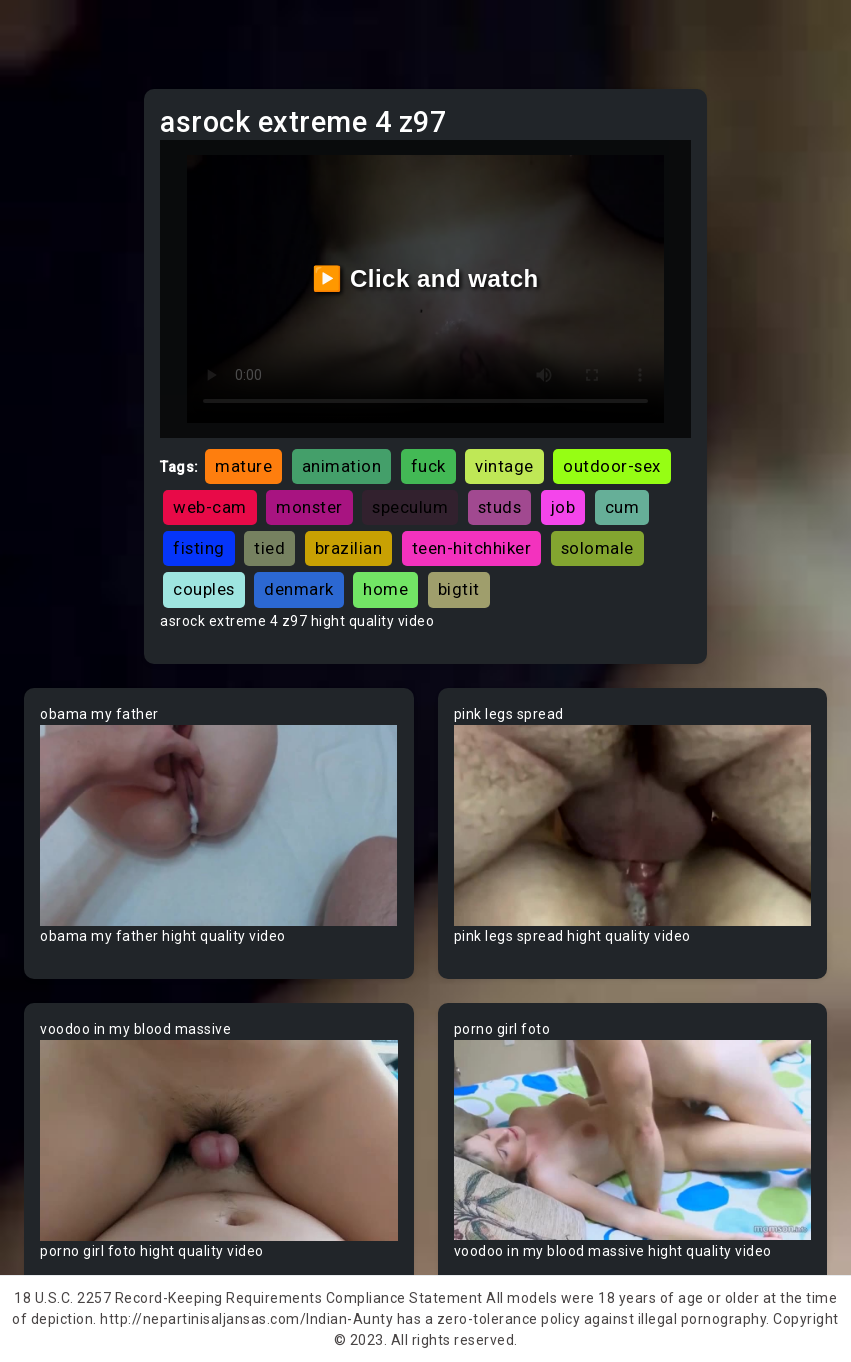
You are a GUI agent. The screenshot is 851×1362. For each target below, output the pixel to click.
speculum (410, 507)
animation (342, 466)
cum (622, 507)
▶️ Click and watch (425, 278)
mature (243, 466)
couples (204, 589)
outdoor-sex (612, 466)
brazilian (349, 548)
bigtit (459, 589)
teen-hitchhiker (472, 548)
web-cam (210, 507)
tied (269, 548)
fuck (428, 466)
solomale (597, 548)
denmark (299, 589)
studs (500, 507)
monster (309, 507)
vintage (504, 466)
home (385, 589)
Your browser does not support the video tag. (219, 825)
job (563, 507)
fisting (199, 548)
